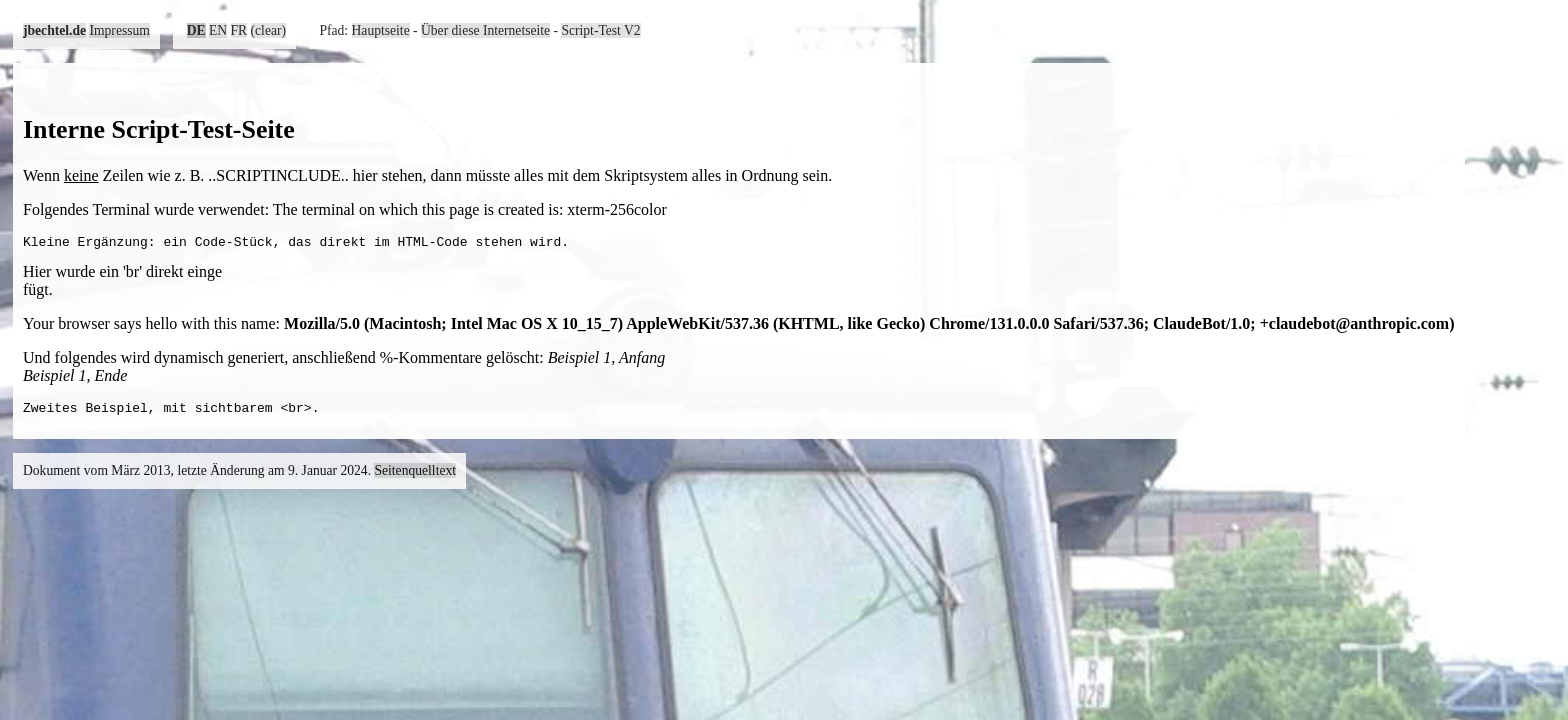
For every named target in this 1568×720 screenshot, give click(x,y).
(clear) (268, 30)
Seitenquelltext (415, 476)
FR (239, 30)
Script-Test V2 (600, 30)
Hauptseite (381, 30)
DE (196, 30)
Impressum (119, 30)
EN (218, 30)
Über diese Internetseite (485, 30)
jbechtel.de (54, 30)
